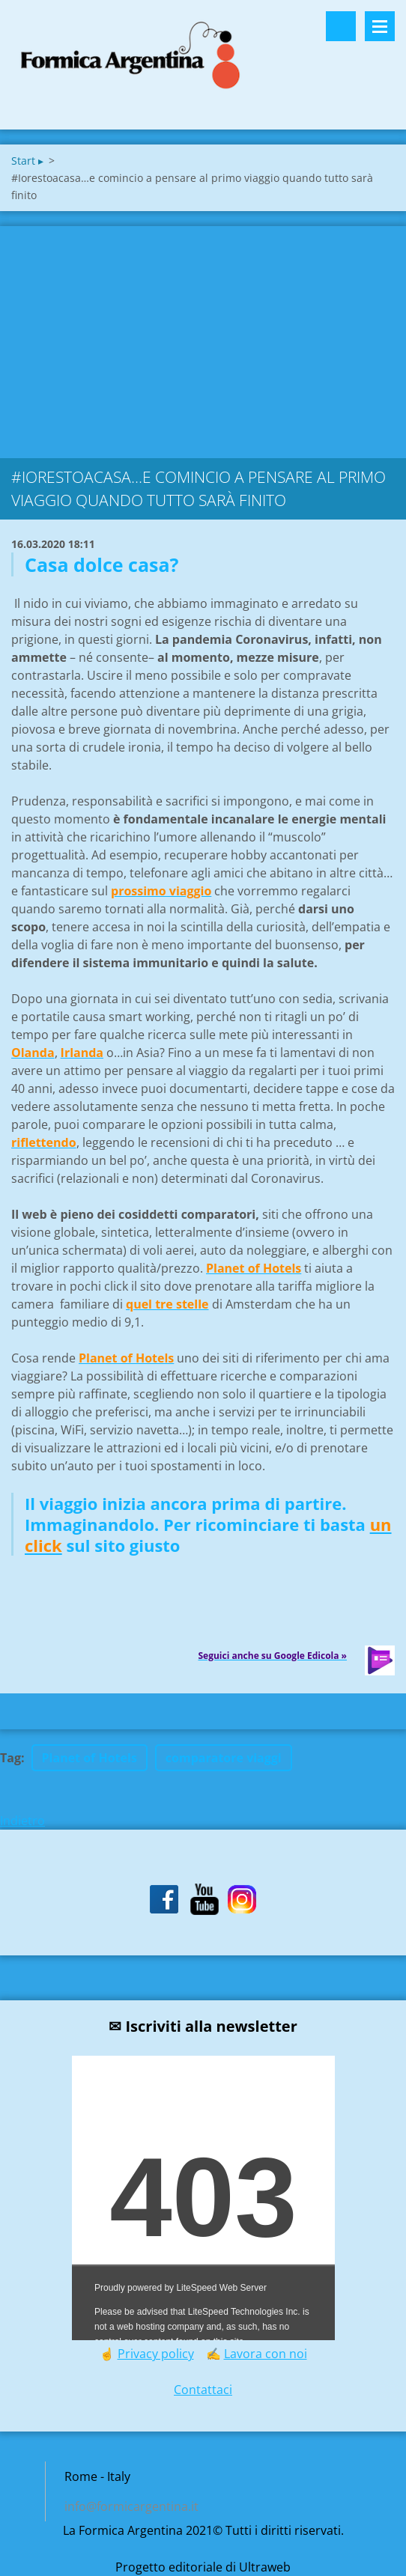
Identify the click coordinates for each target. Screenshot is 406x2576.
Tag (10, 1758)
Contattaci (203, 2389)
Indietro (22, 1820)
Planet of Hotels (89, 1758)
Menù (380, 26)
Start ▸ (27, 160)
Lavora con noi (265, 2353)
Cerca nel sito (341, 26)
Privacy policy (156, 2353)
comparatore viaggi (224, 1758)
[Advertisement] (203, 338)
